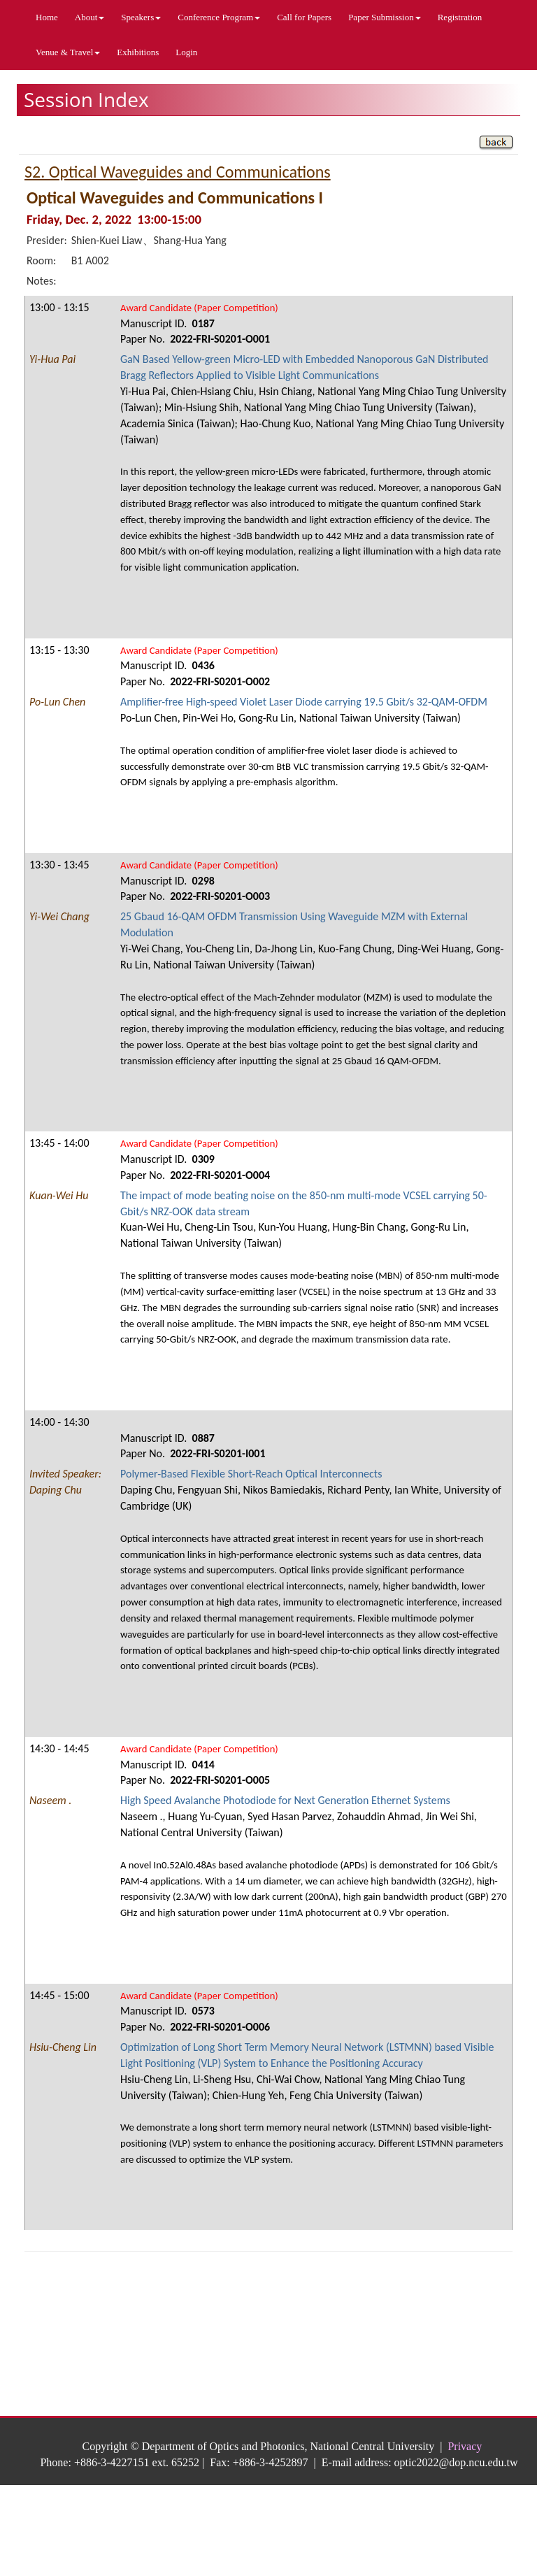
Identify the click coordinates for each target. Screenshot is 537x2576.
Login (186, 52)
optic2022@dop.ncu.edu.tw (456, 2462)
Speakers (141, 17)
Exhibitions (138, 52)
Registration (460, 17)
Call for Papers (304, 17)
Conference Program (219, 17)
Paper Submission (384, 17)
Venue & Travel (68, 52)
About (90, 17)
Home (47, 17)
